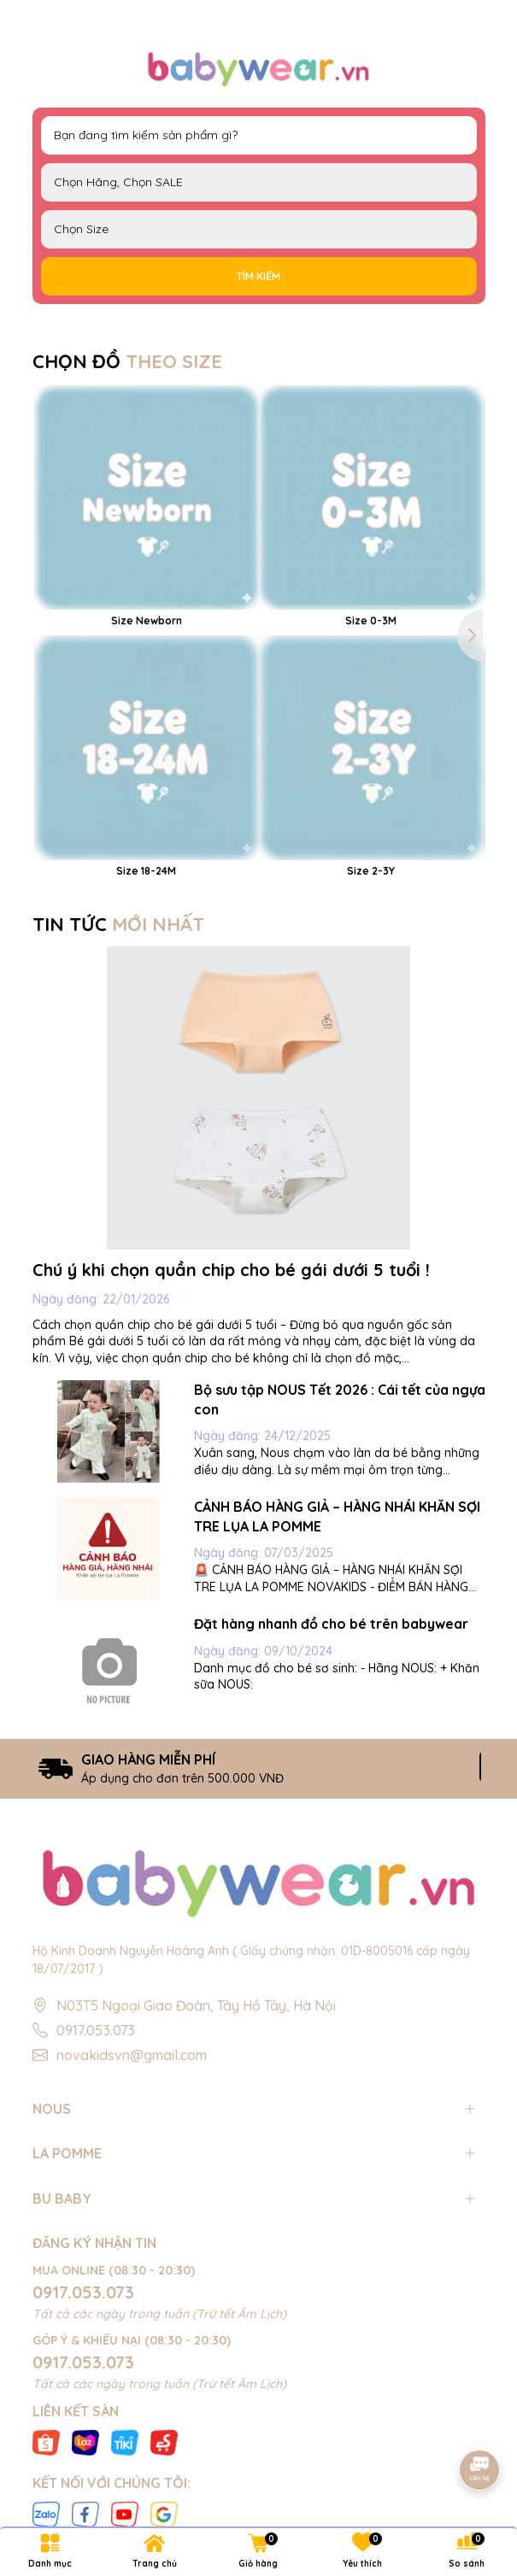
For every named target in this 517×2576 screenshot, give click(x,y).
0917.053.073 (95, 2030)
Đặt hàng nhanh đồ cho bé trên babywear (331, 1623)
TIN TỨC (118, 924)
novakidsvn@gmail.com (131, 2055)
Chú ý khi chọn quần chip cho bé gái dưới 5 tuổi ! (231, 1269)
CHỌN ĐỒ (127, 361)
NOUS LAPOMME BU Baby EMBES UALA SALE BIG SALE (259, 182)
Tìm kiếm (258, 276)
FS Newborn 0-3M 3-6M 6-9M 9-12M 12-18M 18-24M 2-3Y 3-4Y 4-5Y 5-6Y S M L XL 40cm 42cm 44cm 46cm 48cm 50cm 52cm (259, 229)
